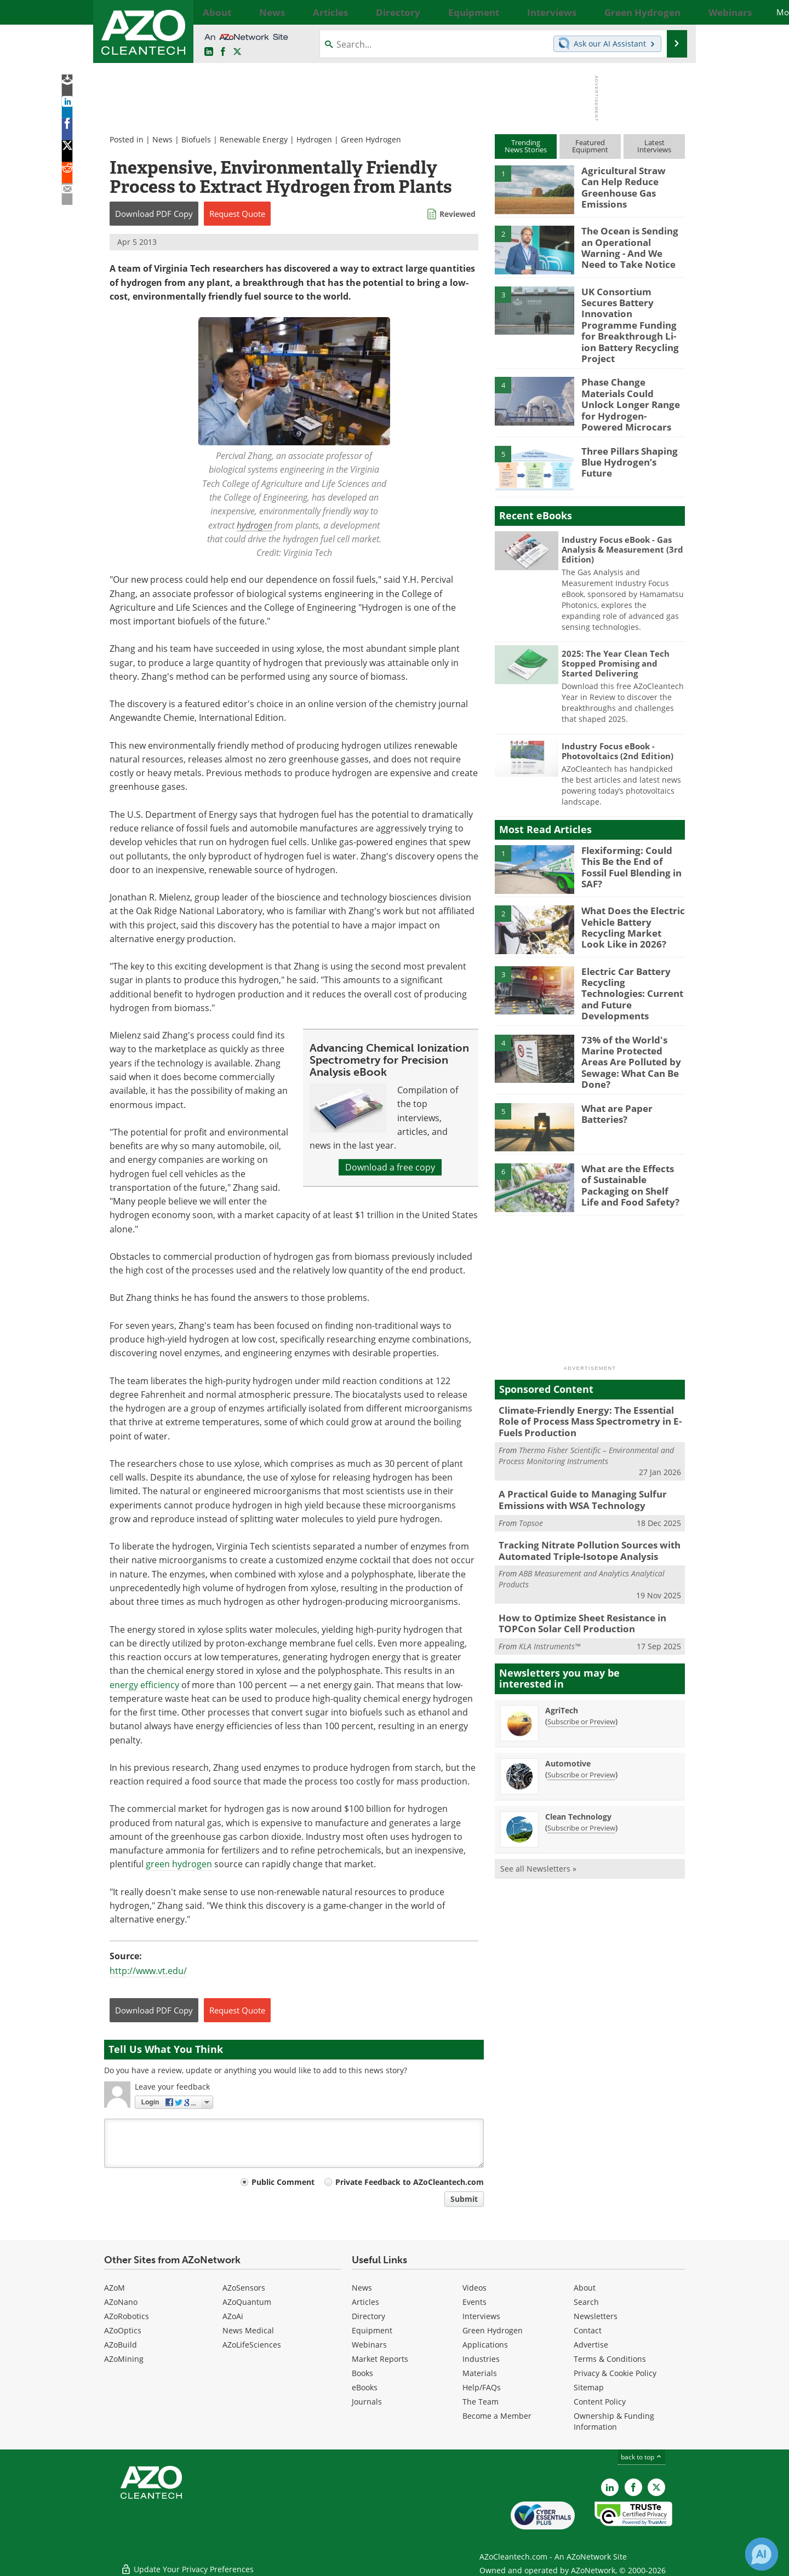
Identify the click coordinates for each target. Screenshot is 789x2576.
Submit (464, 2199)
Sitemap (589, 2387)
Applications (485, 2344)
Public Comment (283, 2182)
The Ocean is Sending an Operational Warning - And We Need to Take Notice (631, 245)
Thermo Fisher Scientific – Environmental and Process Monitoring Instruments (586, 1408)
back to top (641, 2457)
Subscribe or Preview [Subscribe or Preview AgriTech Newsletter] (581, 1666)
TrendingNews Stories (526, 145)
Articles (365, 2302)
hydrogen (254, 525)
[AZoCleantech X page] (656, 2487)
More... (672, 12)
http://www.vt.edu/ (148, 1971)
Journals (367, 2401)
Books (362, 2373)
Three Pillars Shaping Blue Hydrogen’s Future (629, 428)
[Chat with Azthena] (761, 2554)
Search (586, 2302)
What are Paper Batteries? (613, 1069)
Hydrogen (314, 139)
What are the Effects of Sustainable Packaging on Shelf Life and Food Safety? (629, 1140)
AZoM (114, 2287)
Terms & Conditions (610, 2359)
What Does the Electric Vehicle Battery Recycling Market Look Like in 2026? (628, 898)
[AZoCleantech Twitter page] (237, 52)
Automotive (568, 1708)
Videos (474, 2287)
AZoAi (232, 2316)
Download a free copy (390, 1167)
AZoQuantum (246, 2302)
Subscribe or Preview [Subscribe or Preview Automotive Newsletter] (581, 1719)
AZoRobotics (126, 2316)
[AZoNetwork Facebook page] (223, 52)
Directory (368, 2316)
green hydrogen (179, 1864)
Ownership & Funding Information (614, 2421)
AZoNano (121, 2302)
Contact (588, 2330)
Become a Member (496, 2416)
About (585, 2287)
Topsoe (531, 1473)
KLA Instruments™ (549, 1591)
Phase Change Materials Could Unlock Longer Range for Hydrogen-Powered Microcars (630, 378)
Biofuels (196, 139)
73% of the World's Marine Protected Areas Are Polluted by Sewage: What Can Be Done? (631, 1019)
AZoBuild (120, 2344)
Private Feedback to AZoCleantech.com (409, 2182)
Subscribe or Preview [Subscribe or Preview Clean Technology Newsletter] (581, 1772)
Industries (481, 2359)
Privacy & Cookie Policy (615, 2373)
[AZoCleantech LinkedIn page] (208, 52)
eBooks (365, 2387)
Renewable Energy (254, 139)
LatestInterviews (654, 145)
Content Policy (600, 2401)
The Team (480, 2401)
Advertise (591, 2344)
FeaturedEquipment (590, 145)
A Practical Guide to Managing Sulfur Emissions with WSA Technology (574, 1451)
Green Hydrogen (371, 139)
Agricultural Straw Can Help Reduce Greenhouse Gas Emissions (628, 185)
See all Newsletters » (538, 1813)
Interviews (481, 2316)
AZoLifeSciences (251, 2344)
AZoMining (124, 2359)
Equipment (372, 2330)
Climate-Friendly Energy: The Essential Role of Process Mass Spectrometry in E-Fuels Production (588, 1376)
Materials (479, 2373)
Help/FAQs (481, 2387)
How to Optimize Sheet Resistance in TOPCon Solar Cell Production (575, 1569)
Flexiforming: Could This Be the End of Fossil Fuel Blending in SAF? (631, 832)
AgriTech (561, 1655)
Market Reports (380, 2359)
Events (474, 2302)
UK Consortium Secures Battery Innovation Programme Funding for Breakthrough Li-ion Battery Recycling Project (630, 316)
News (162, 139)
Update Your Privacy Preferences (187, 2562)
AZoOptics (122, 2330)
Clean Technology (578, 1761)
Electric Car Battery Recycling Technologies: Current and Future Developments (630, 958)
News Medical (248, 2330)
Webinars (369, 2344)
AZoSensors (243, 2287)
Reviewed (457, 214)
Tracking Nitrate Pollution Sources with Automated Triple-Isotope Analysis (580, 1499)
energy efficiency (144, 1685)
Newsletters (596, 2316)
